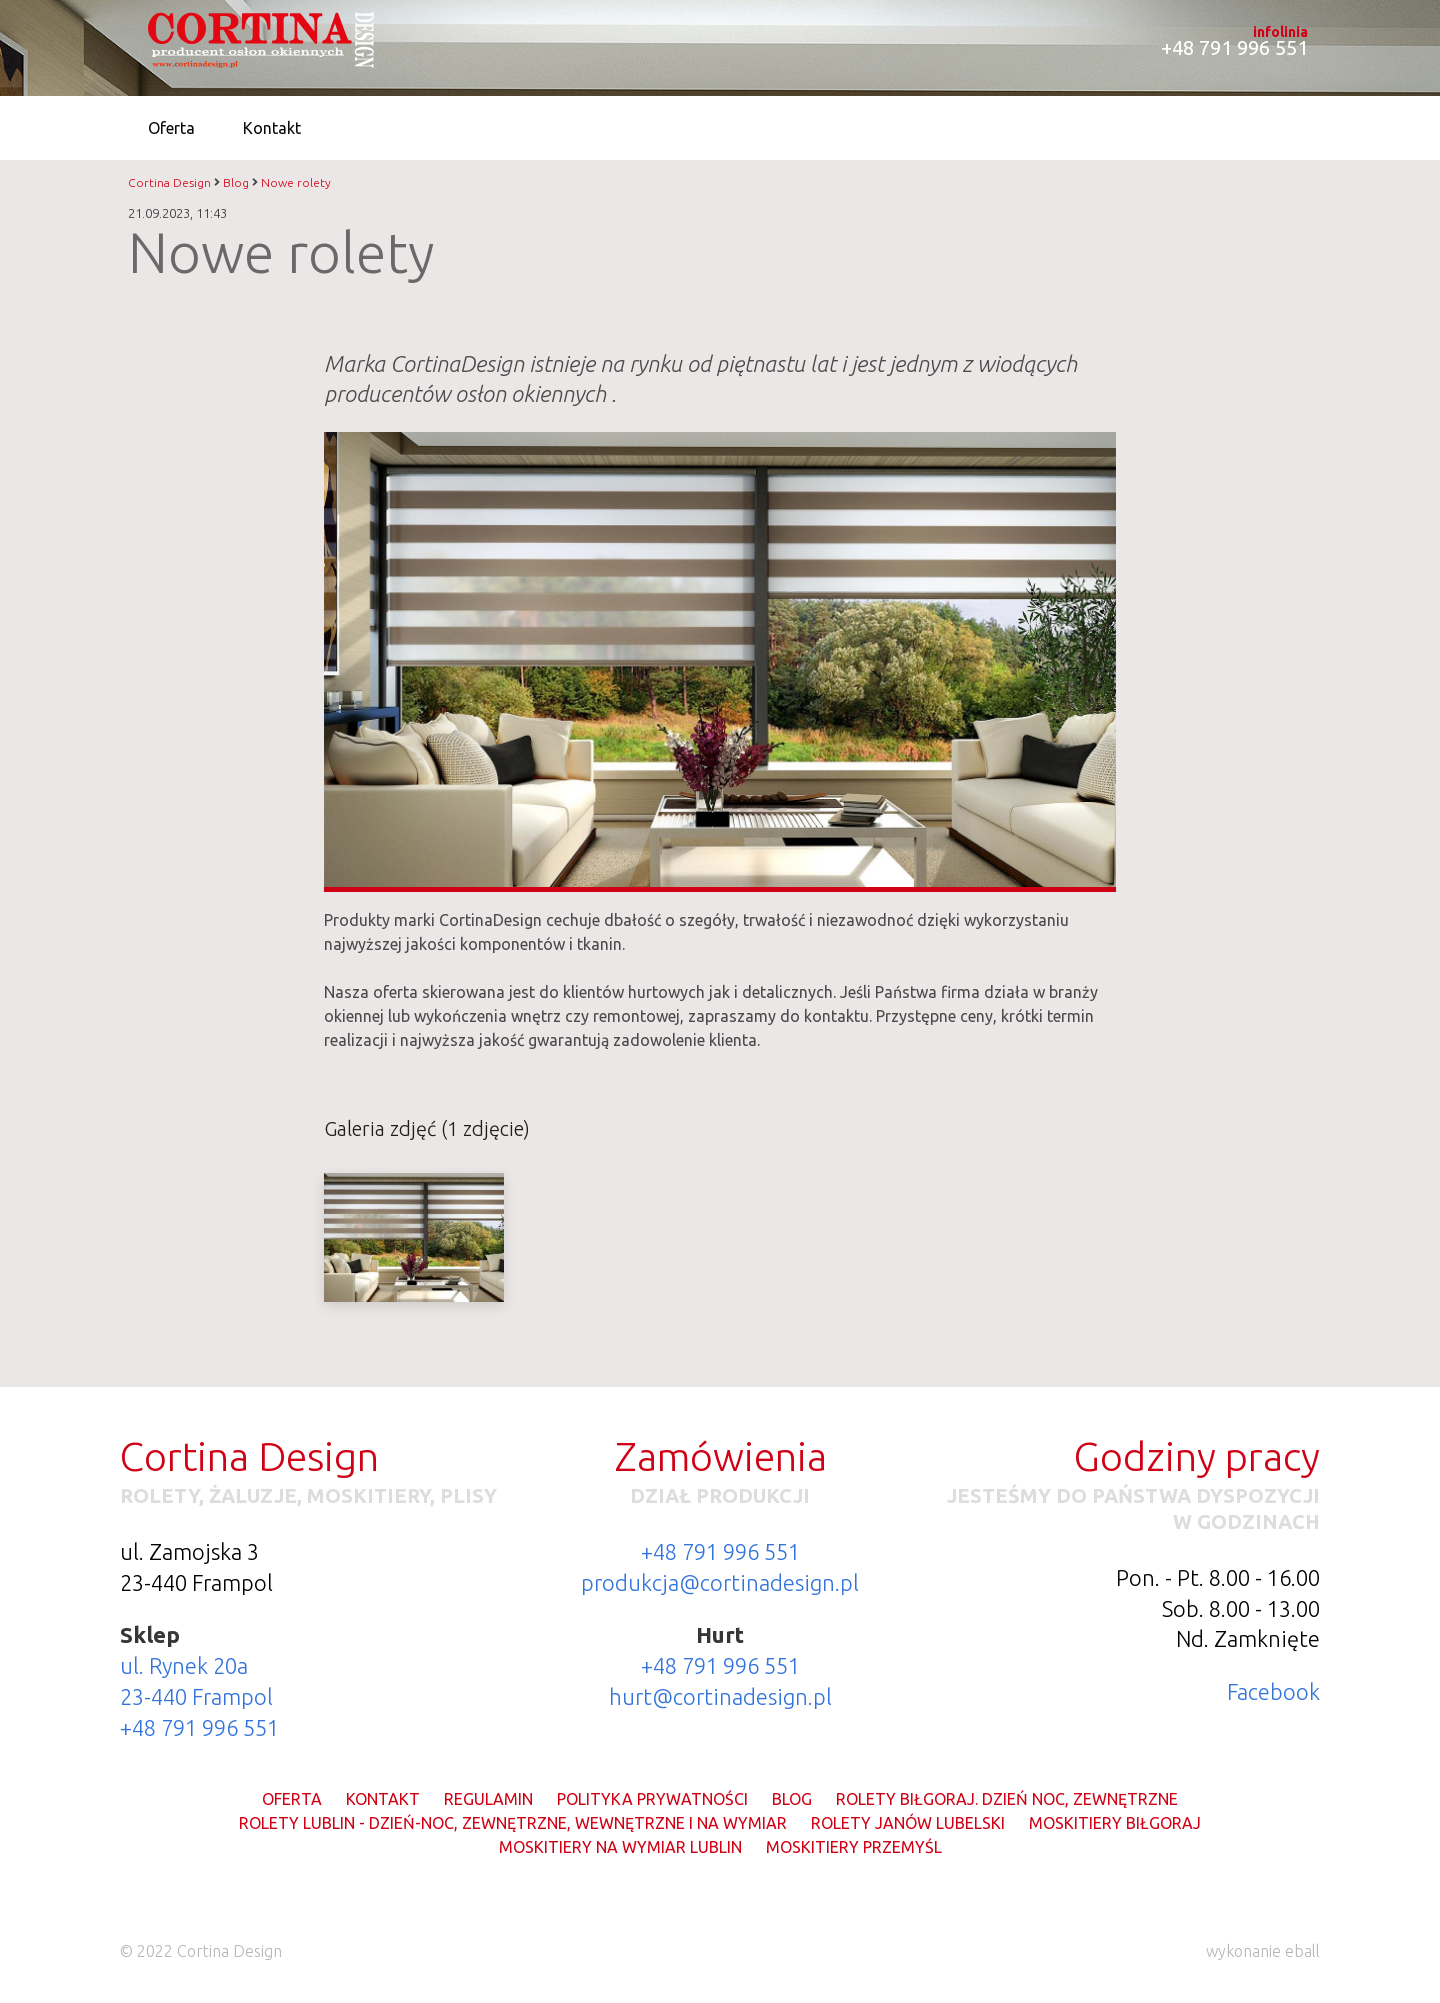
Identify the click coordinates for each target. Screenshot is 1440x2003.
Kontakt (383, 1799)
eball (1302, 1951)
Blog (236, 182)
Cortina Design (169, 182)
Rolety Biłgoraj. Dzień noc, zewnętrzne (1007, 1799)
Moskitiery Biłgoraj (1115, 1823)
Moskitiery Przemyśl (854, 1847)
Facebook (1273, 1691)
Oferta (292, 1799)
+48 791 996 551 (199, 1727)
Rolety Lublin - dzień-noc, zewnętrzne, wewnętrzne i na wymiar (513, 1823)
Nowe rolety (296, 182)
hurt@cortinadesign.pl (720, 1696)
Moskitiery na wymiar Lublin (620, 1847)
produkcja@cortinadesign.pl (720, 1582)
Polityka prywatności (652, 1799)
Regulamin (488, 1799)
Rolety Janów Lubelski (908, 1823)
